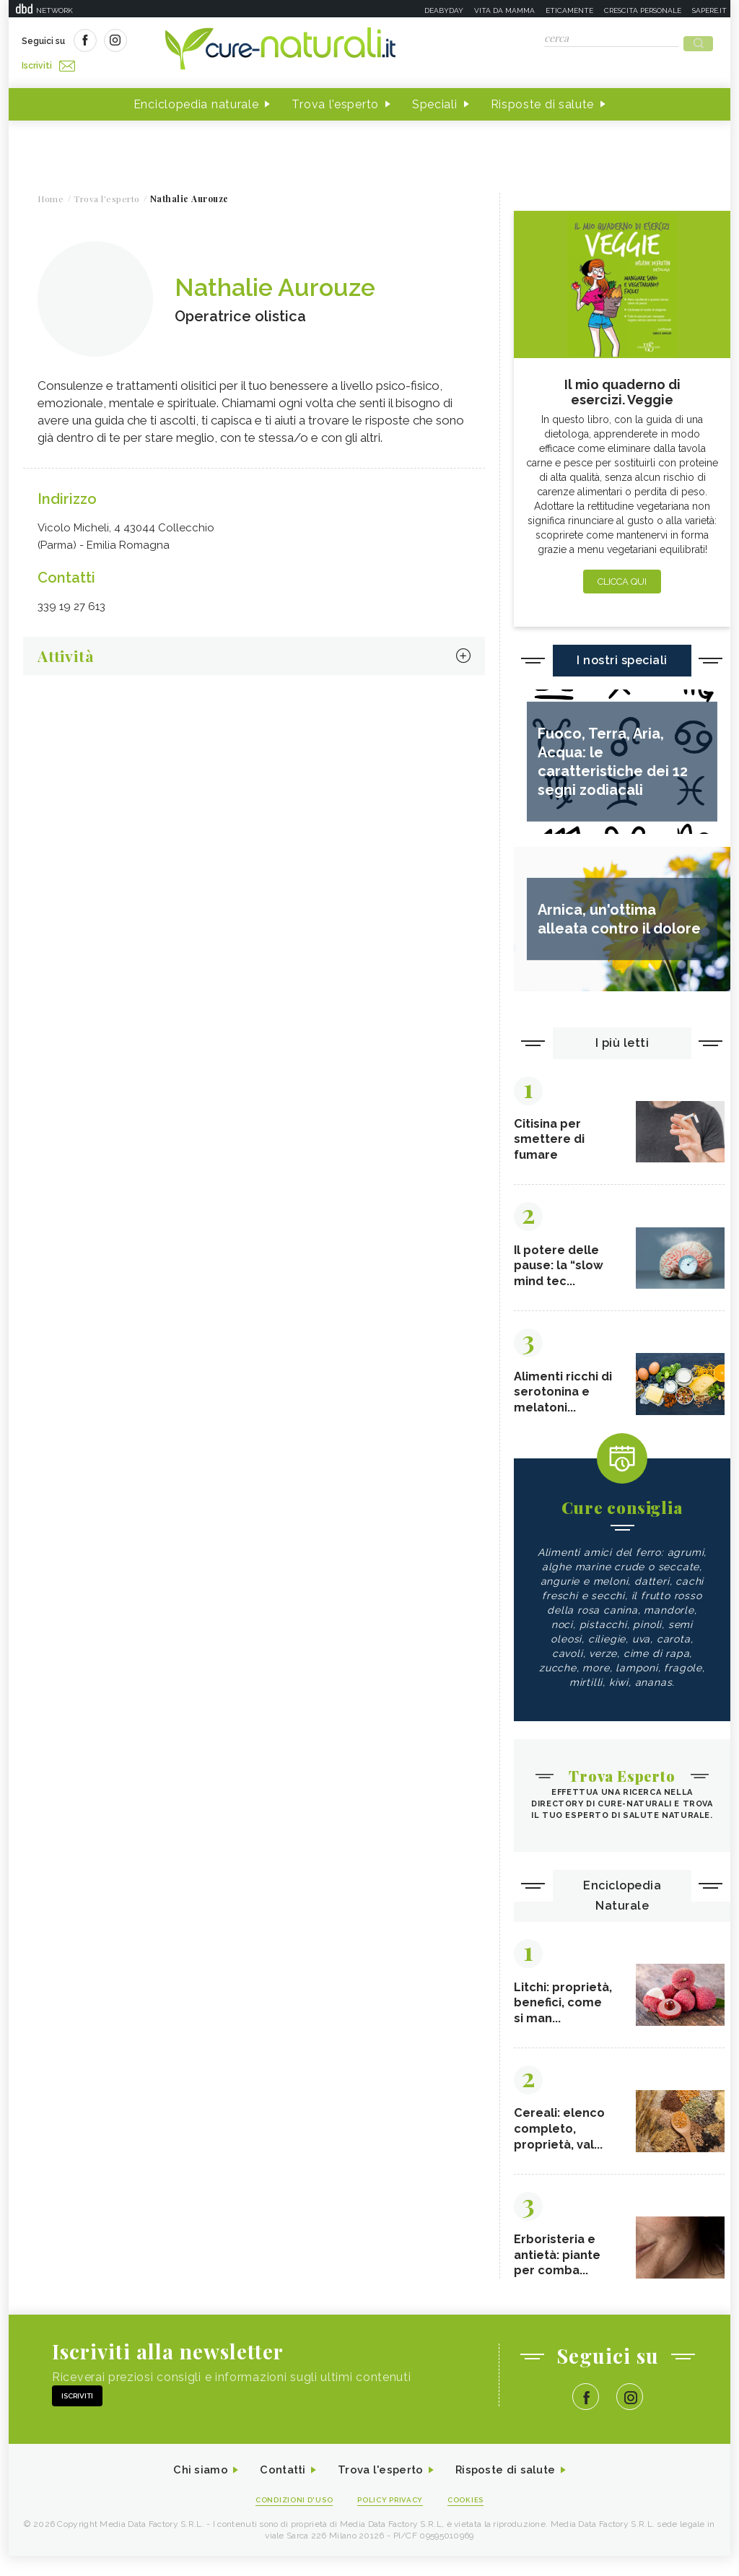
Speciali (435, 100)
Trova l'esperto (335, 100)
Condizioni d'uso (289, 2519)
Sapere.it (709, 10)
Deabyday (443, 10)
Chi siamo (192, 2489)
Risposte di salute (543, 100)
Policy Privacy (392, 2519)
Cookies (472, 2519)
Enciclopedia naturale (196, 100)
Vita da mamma (504, 10)
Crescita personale (642, 10)
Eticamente (569, 10)
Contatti (277, 2489)
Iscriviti (184, 42)
